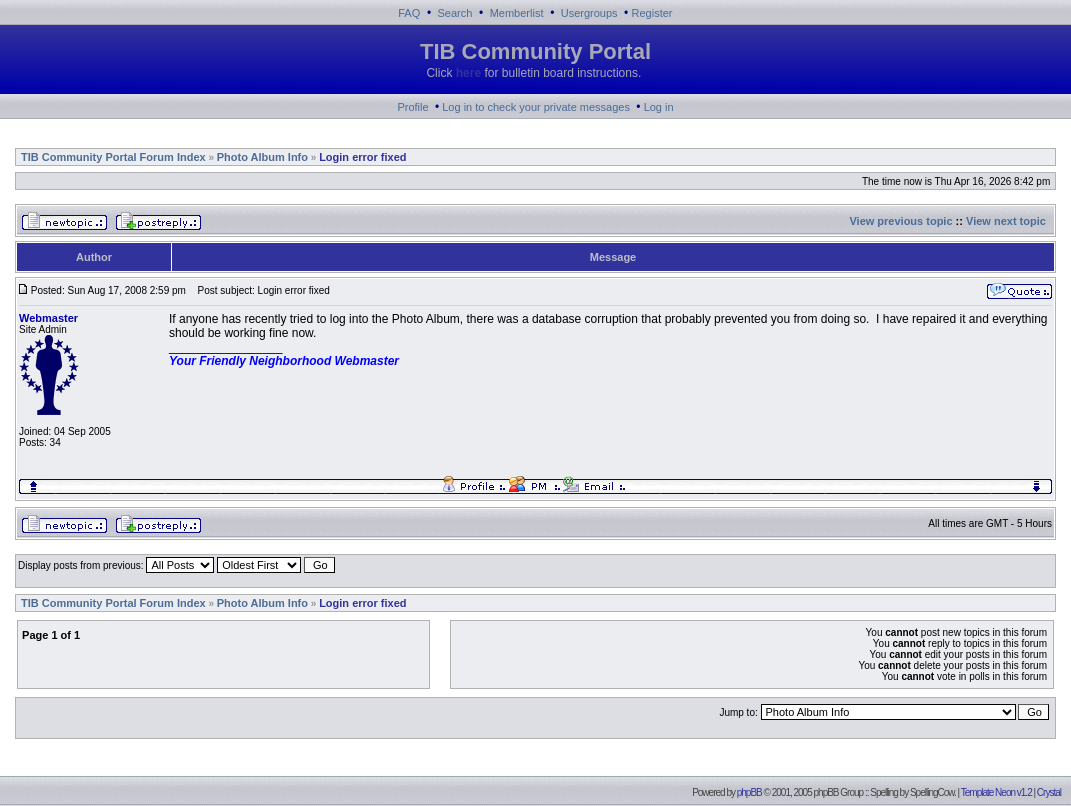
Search (455, 13)
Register (652, 13)
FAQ (409, 13)
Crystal (1049, 792)
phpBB (749, 792)
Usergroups (589, 13)
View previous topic (900, 221)
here (468, 73)
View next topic (1006, 221)
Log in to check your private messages (536, 107)
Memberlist (517, 13)
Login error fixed (362, 157)
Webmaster (48, 318)
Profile (412, 107)
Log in (659, 107)
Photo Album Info (262, 157)
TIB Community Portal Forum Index (113, 157)
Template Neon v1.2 (996, 792)
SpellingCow (932, 792)
